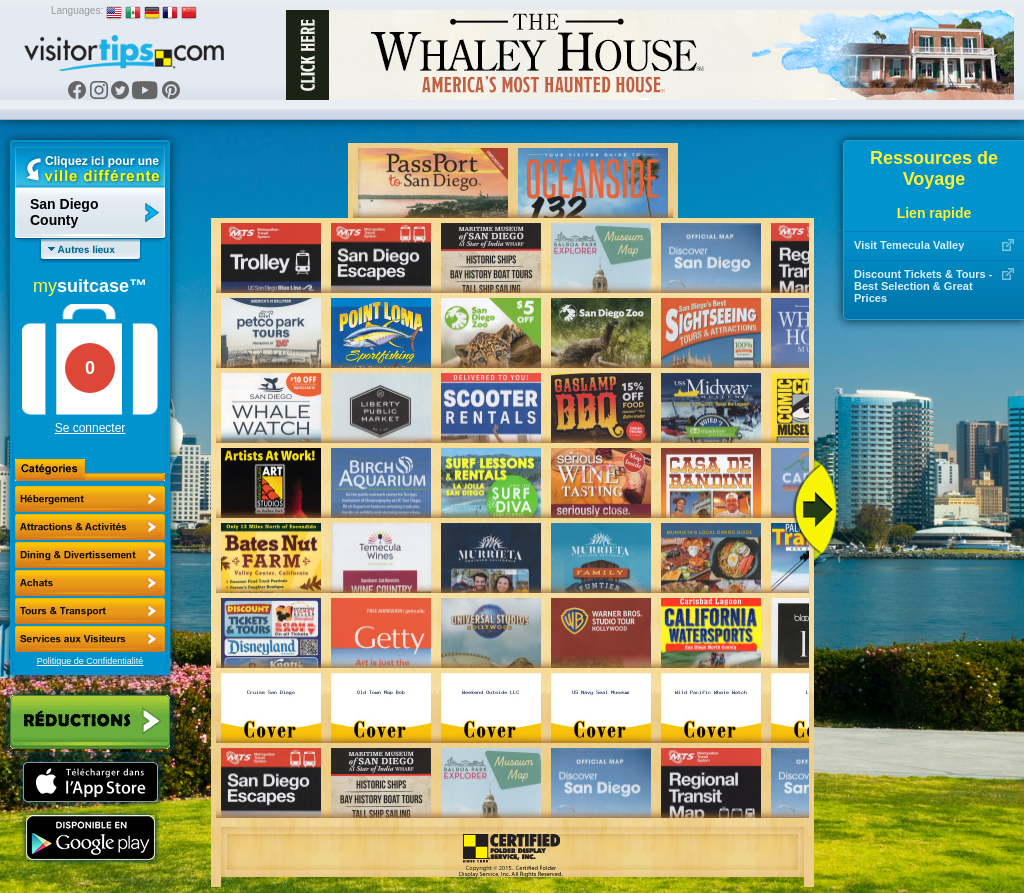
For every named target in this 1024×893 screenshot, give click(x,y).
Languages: (77, 10)
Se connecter (90, 428)
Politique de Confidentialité (90, 661)
